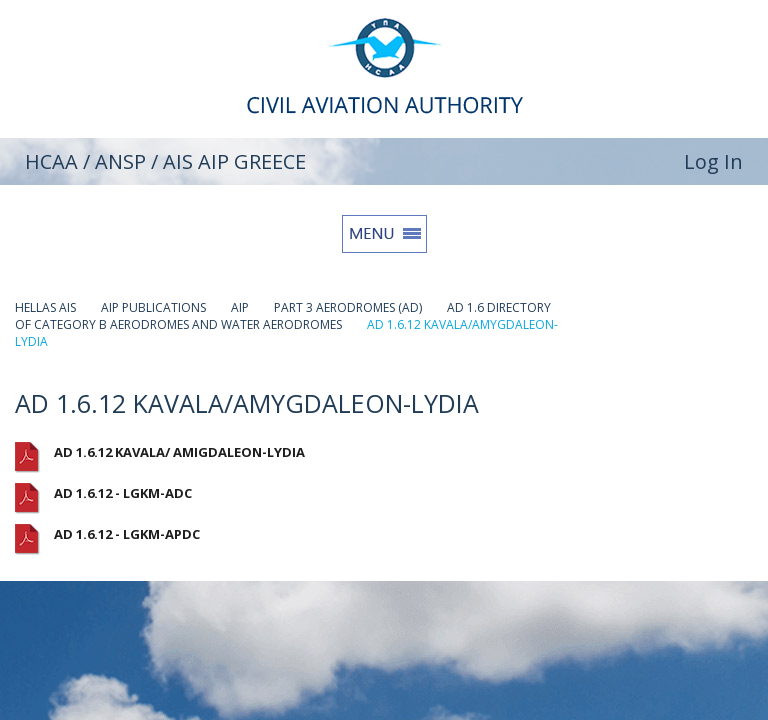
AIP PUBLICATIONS (153, 307)
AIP (240, 307)
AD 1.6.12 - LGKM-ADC (123, 493)
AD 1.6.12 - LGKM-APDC (127, 534)
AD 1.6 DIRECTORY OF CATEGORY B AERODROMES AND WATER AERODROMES (283, 316)
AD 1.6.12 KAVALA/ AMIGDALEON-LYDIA (179, 452)
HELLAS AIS (45, 307)
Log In (713, 161)
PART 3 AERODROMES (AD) (348, 307)
